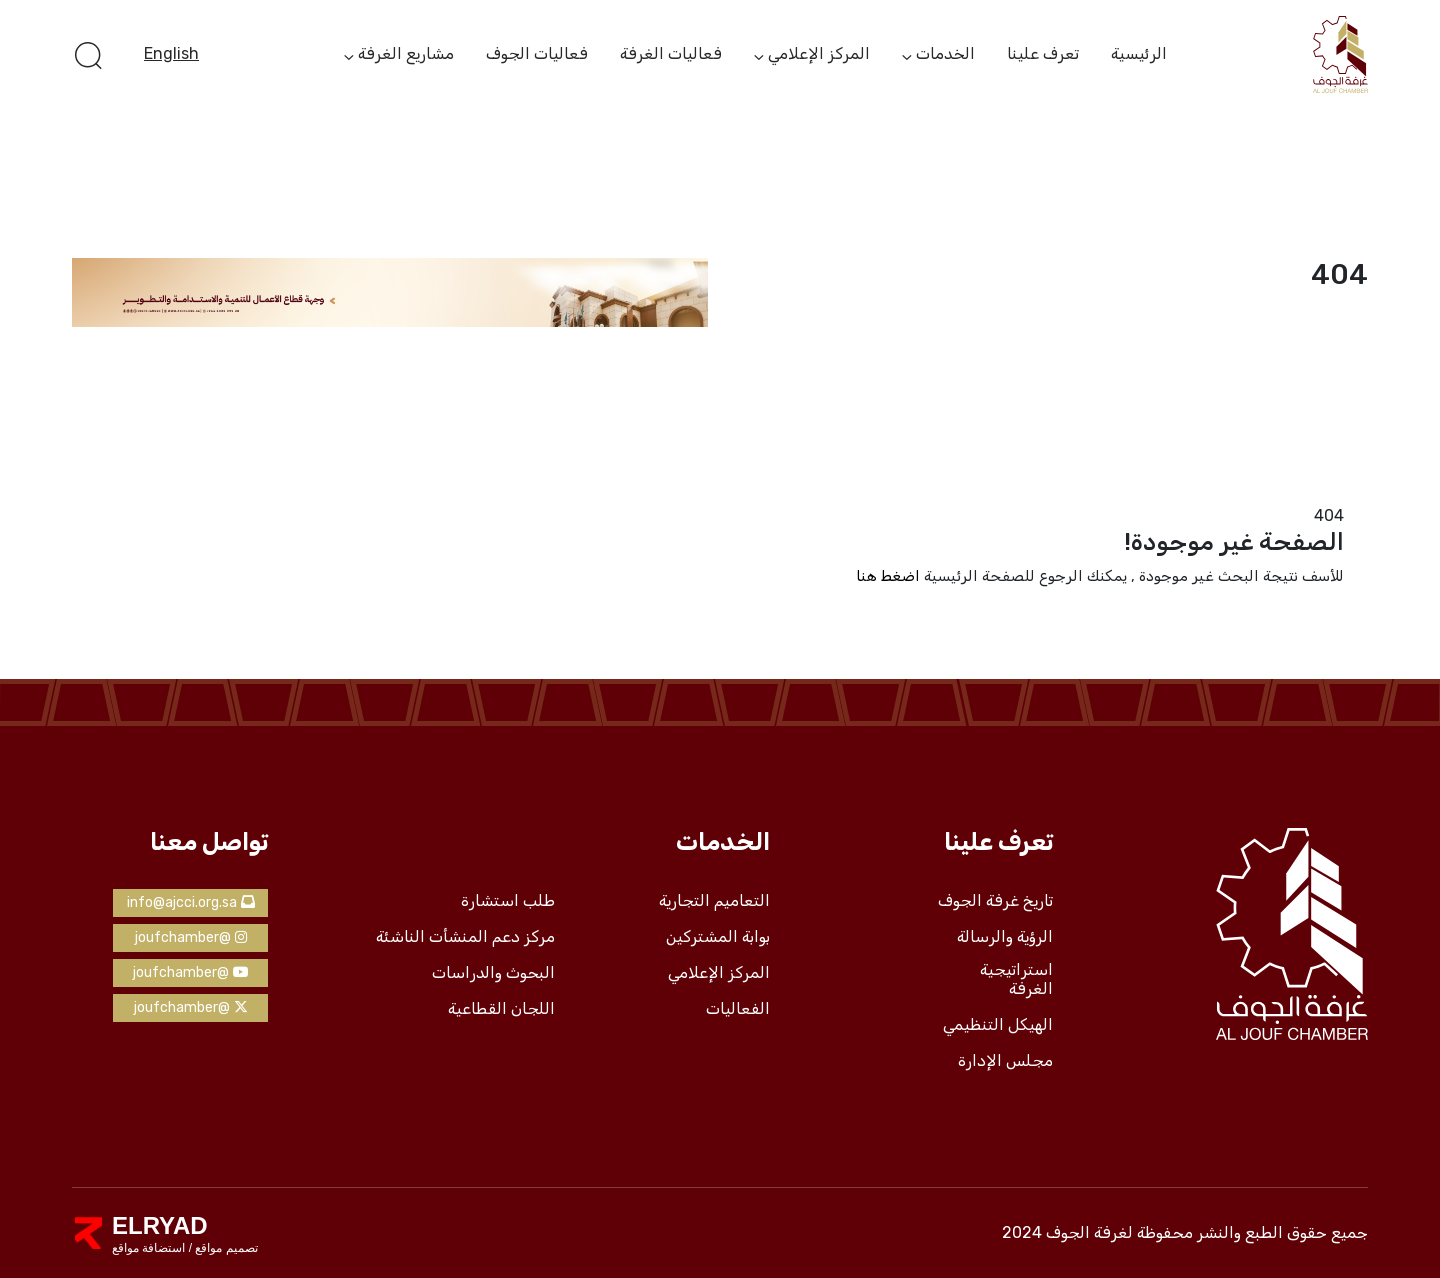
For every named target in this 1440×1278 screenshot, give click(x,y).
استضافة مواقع (148, 1248)
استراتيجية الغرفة (1016, 979)
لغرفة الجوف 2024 (1067, 1232)
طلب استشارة (508, 901)
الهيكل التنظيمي (998, 1025)
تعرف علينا (1043, 53)
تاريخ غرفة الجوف (995, 901)
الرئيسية (1139, 53)
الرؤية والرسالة (1005, 937)
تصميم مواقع (225, 1248)
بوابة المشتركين (718, 937)
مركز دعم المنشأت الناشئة (465, 937)
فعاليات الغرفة (671, 53)
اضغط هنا (888, 576)
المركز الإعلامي (819, 55)
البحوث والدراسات (493, 973)
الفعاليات (738, 1009)
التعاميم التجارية (714, 901)
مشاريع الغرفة (406, 55)
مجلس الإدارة (1005, 1061)
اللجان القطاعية (501, 1009)
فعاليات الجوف (537, 53)
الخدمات (945, 55)
